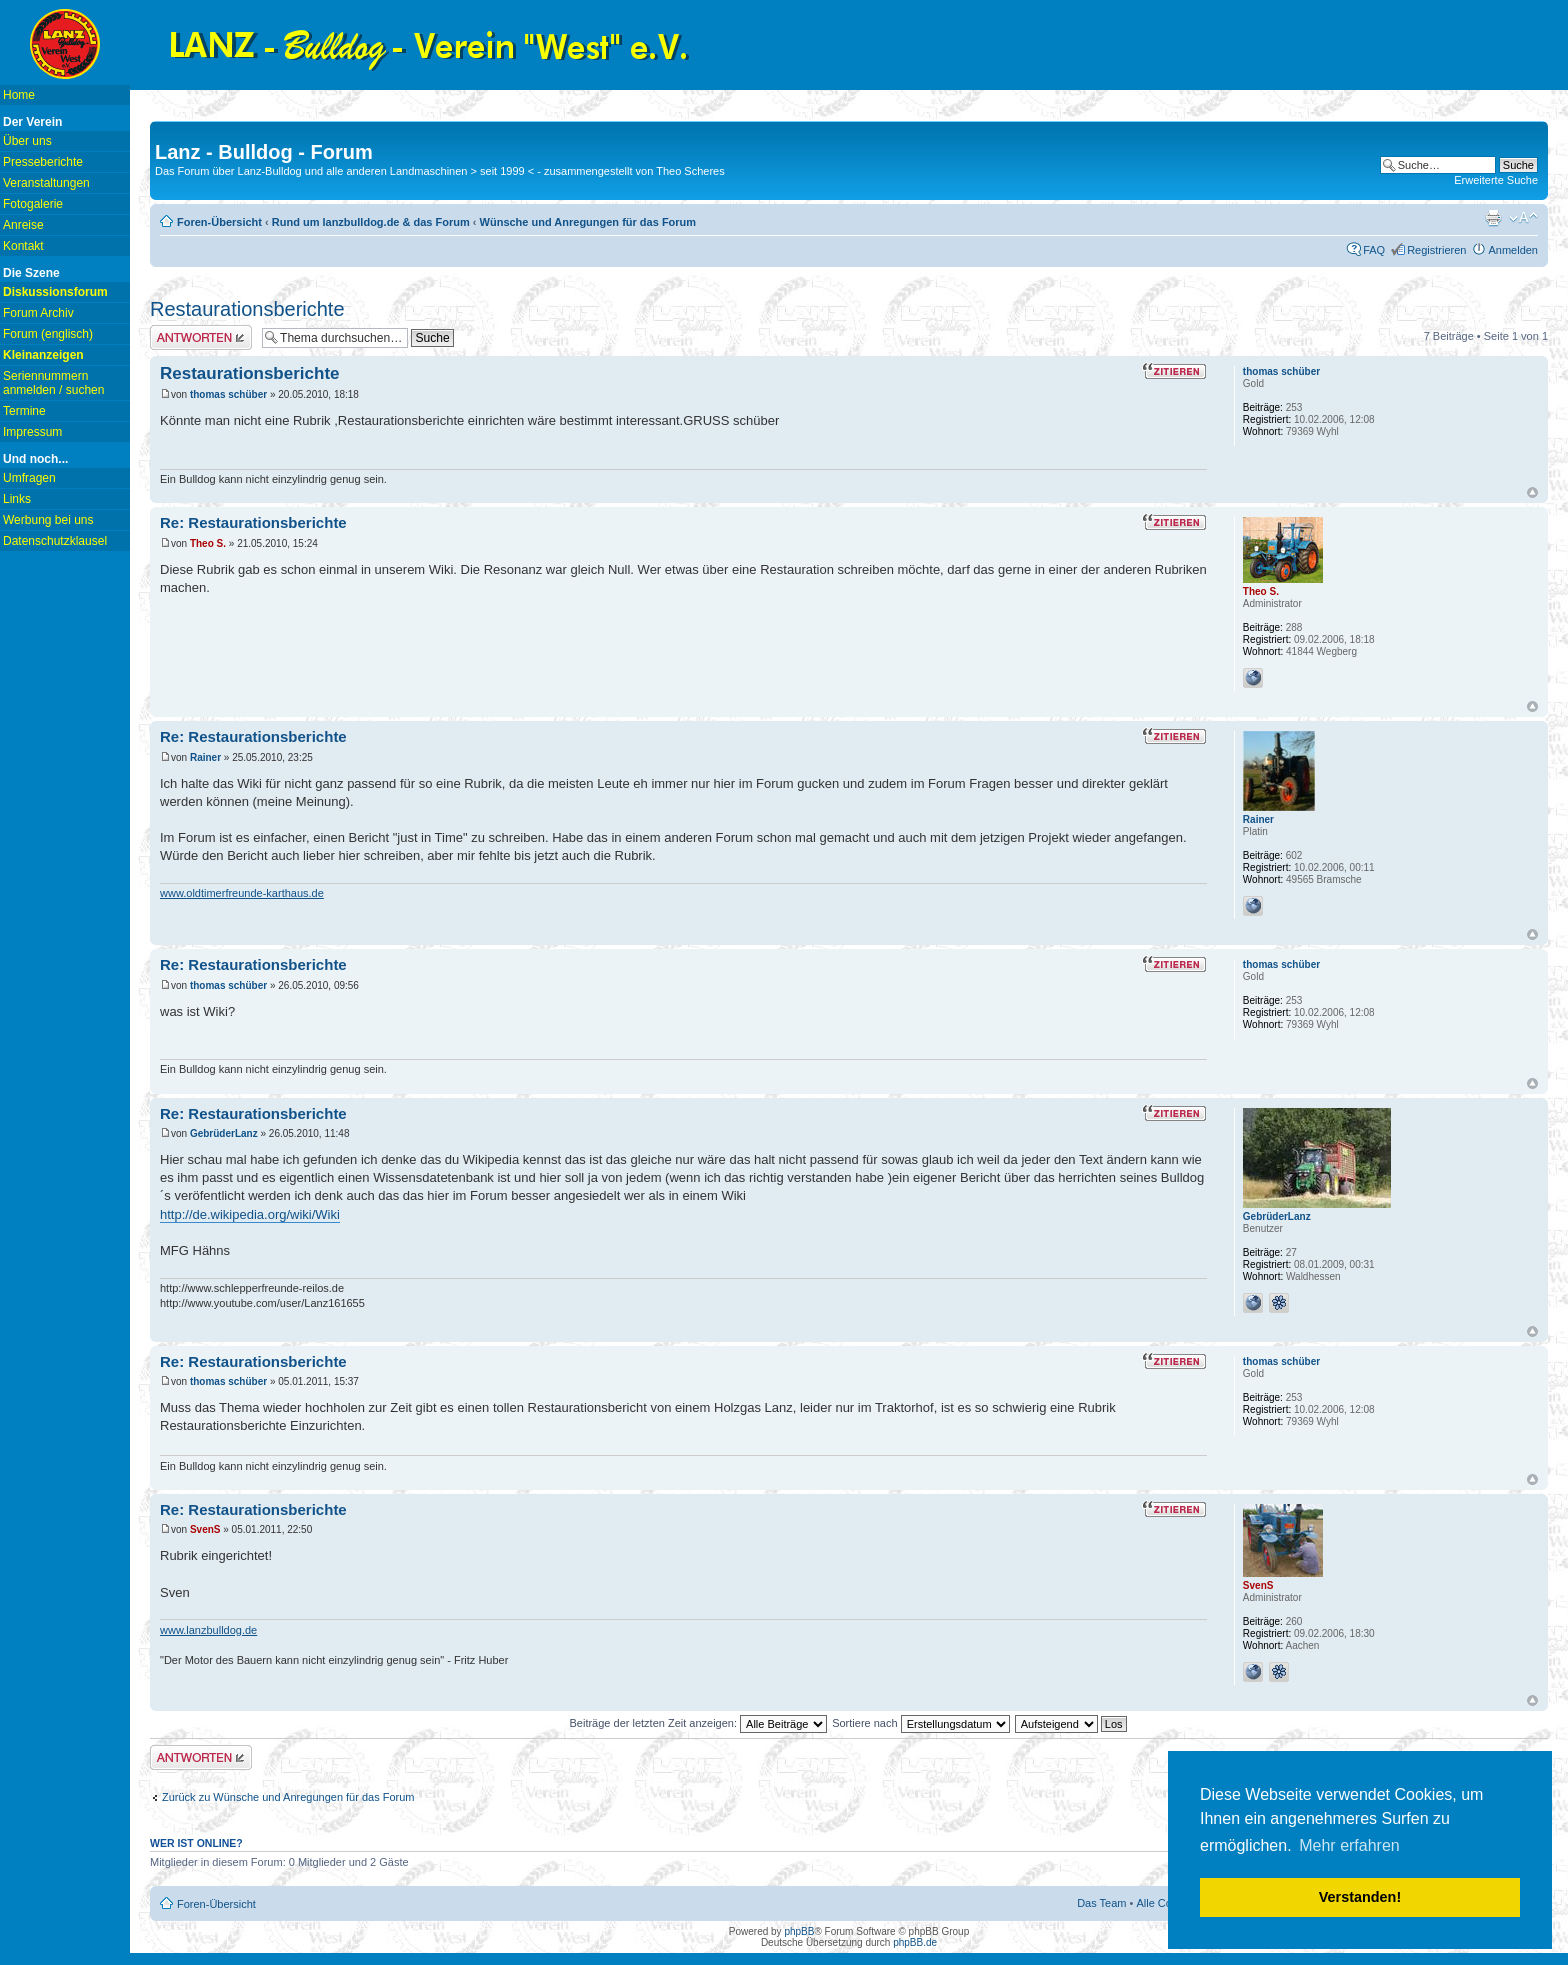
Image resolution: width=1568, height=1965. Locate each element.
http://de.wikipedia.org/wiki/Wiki (250, 1214)
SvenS (205, 1529)
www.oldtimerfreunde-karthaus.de (242, 893)
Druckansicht (1493, 218)
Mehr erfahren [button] (1349, 1845)
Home (19, 95)
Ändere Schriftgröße (1523, 218)
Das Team (1101, 1903)
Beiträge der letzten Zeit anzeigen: (698, 1723)
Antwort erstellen (201, 337)
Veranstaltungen (46, 183)
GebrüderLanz (224, 1133)
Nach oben (1532, 492)
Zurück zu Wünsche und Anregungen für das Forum (288, 1797)
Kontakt (23, 246)
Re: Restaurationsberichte (253, 522)
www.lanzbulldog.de (208, 1630)
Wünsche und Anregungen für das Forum (588, 222)
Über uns (27, 141)
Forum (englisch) (48, 334)
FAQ (1374, 250)
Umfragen (29, 478)
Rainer (205, 757)
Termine (24, 411)
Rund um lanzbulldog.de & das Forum (371, 222)
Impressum (32, 432)
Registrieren (1436, 250)
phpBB (799, 1931)
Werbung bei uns (48, 520)
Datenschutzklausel (55, 541)
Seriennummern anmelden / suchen (53, 383)
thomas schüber (228, 394)
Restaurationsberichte (247, 309)
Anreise (23, 225)
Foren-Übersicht (219, 222)
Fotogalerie (33, 204)
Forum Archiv (38, 313)
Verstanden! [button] (1360, 1897)
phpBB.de (915, 1942)
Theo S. (208, 543)
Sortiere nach (920, 1723)
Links (17, 499)
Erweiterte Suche (1496, 180)
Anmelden (1513, 250)
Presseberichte (43, 162)
